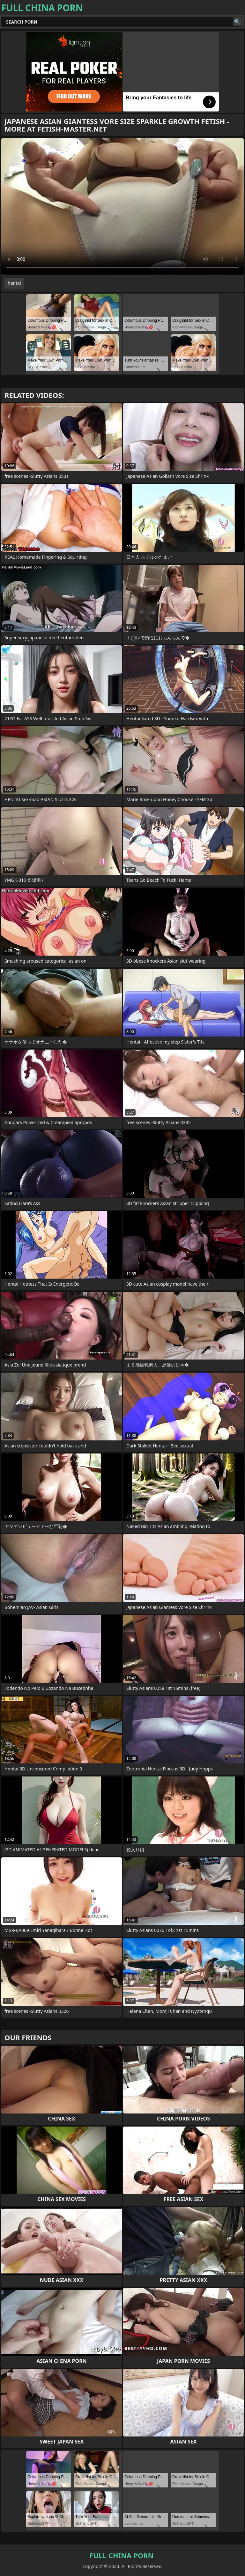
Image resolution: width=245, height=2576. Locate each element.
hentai (14, 283)
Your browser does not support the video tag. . (122, 206)
